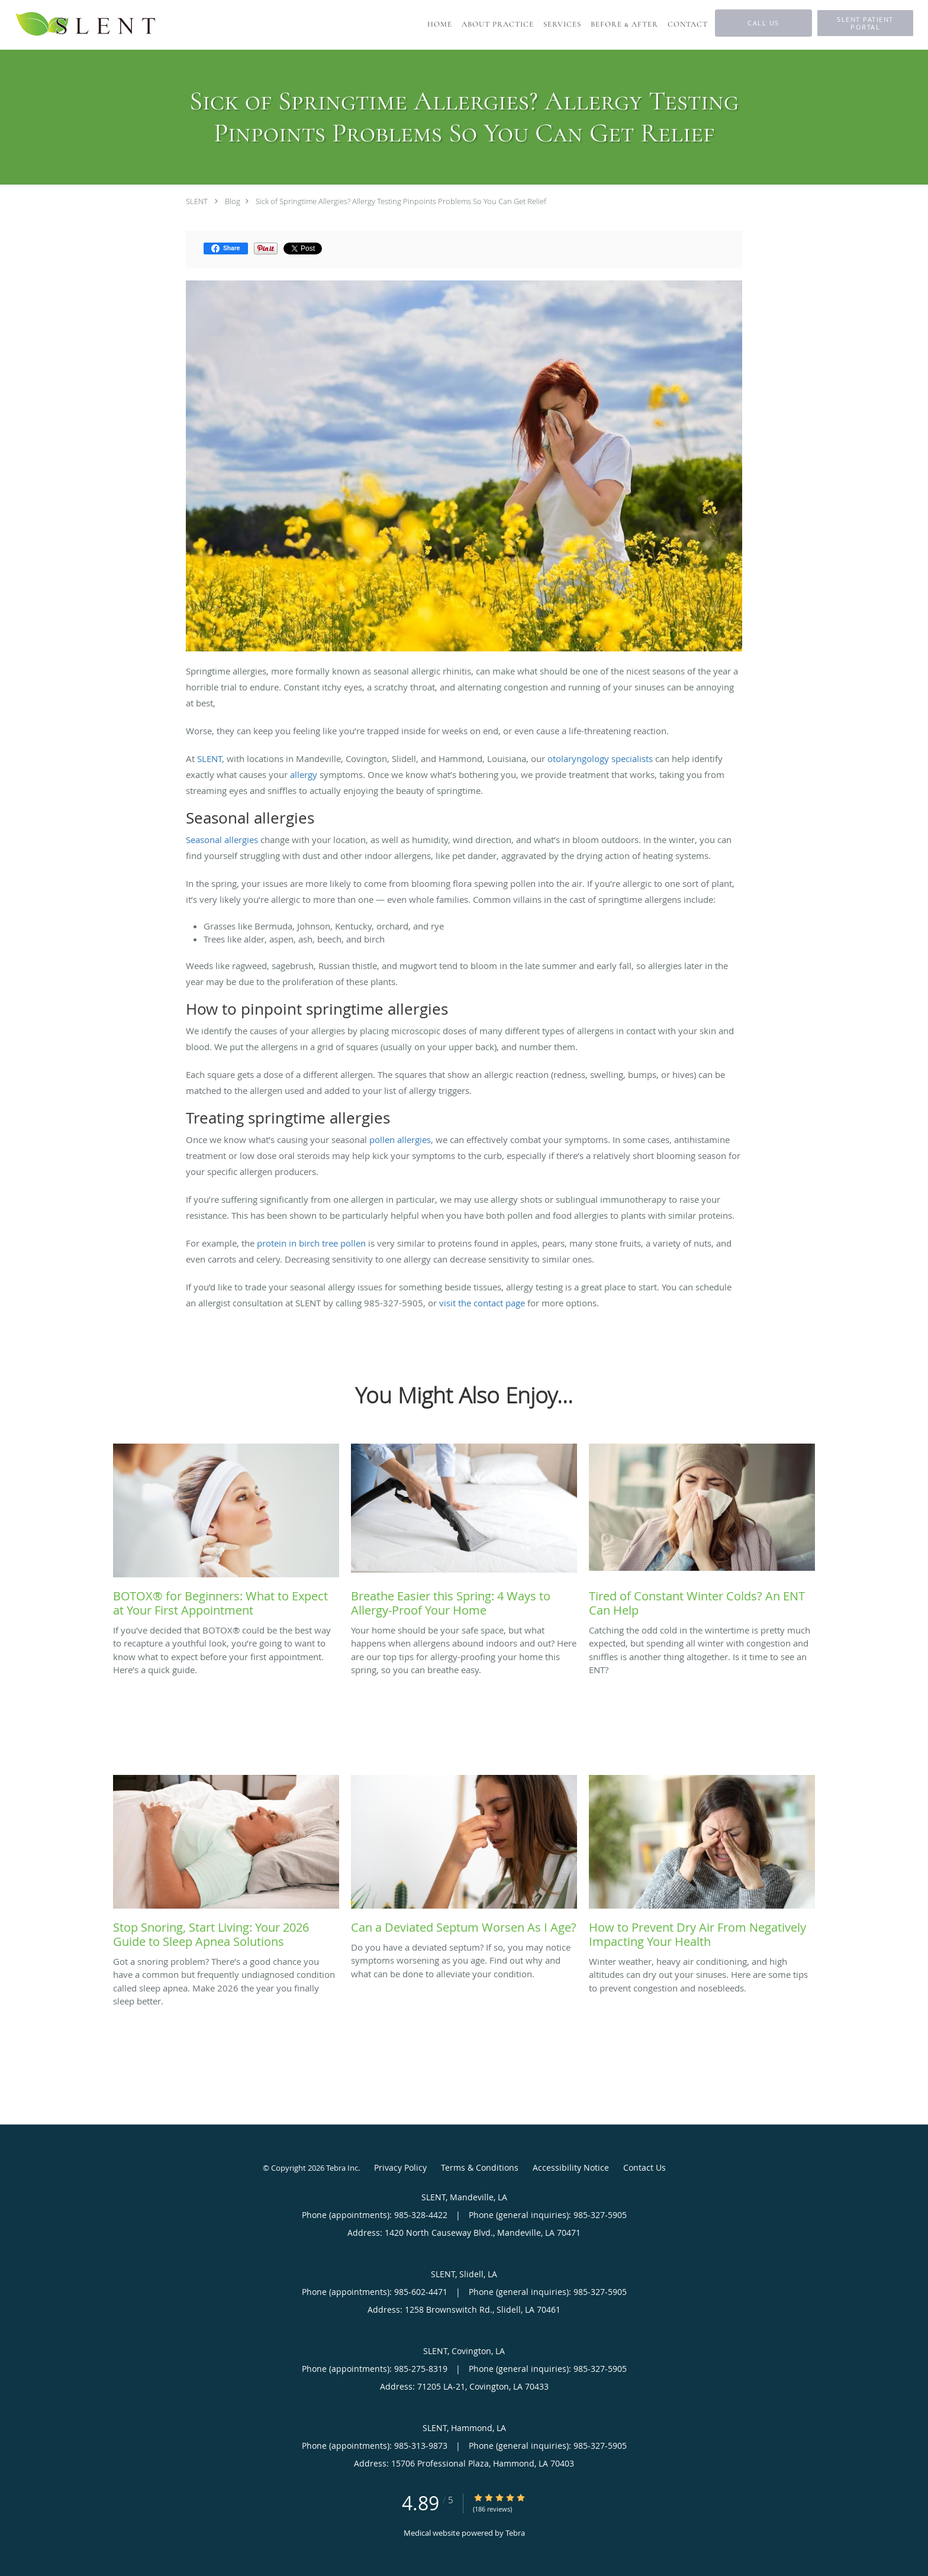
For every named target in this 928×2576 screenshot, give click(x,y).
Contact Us (644, 2167)
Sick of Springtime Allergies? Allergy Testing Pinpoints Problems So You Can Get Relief (401, 201)
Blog (232, 201)
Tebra (515, 2532)
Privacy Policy (400, 2167)
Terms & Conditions (479, 2167)
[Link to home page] (86, 25)
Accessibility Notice (571, 2167)
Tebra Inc (342, 2167)
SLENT (197, 201)
